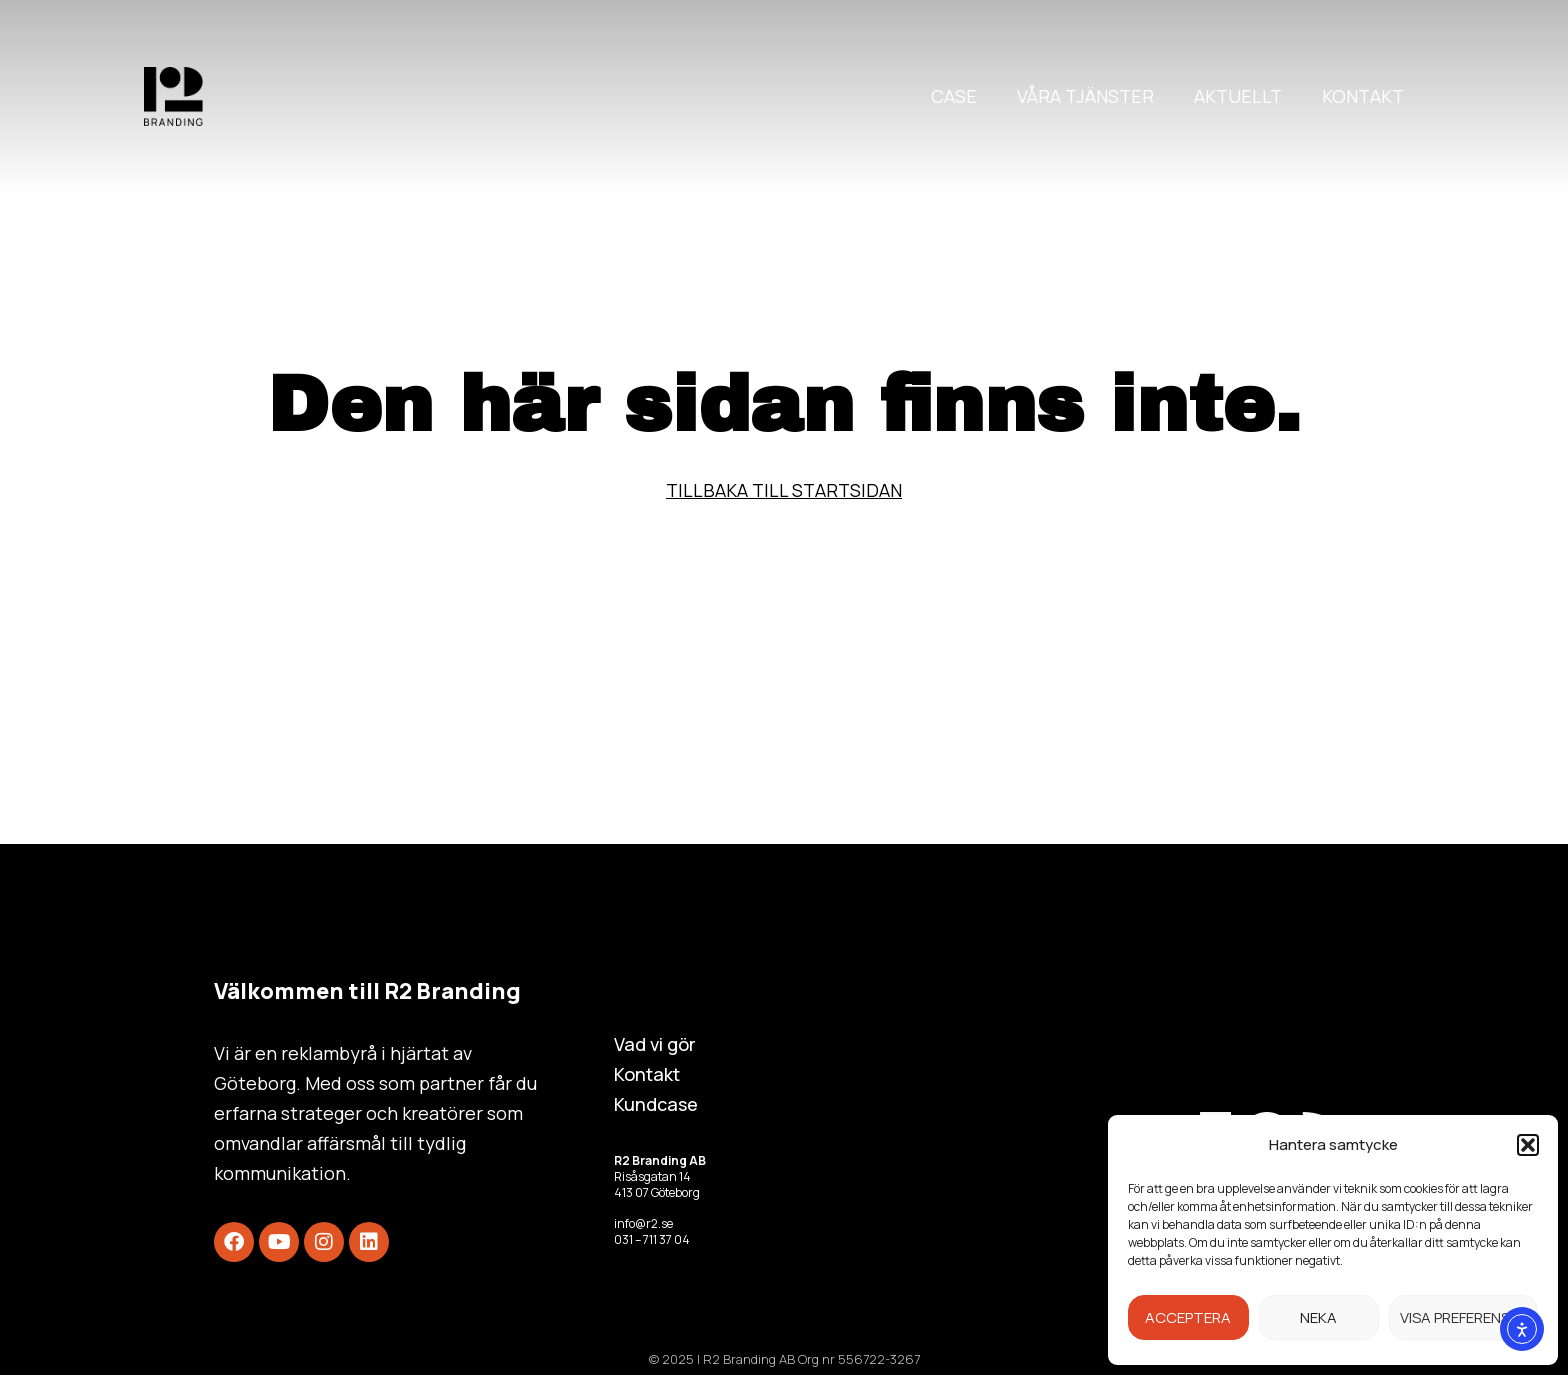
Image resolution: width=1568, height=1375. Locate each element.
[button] (1528, 1145)
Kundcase (656, 1104)
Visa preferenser (1463, 1317)
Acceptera (1188, 1317)
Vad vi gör (655, 1044)
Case (954, 96)
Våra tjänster (1085, 96)
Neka (1318, 1317)
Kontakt (1363, 96)
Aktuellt (1238, 96)
